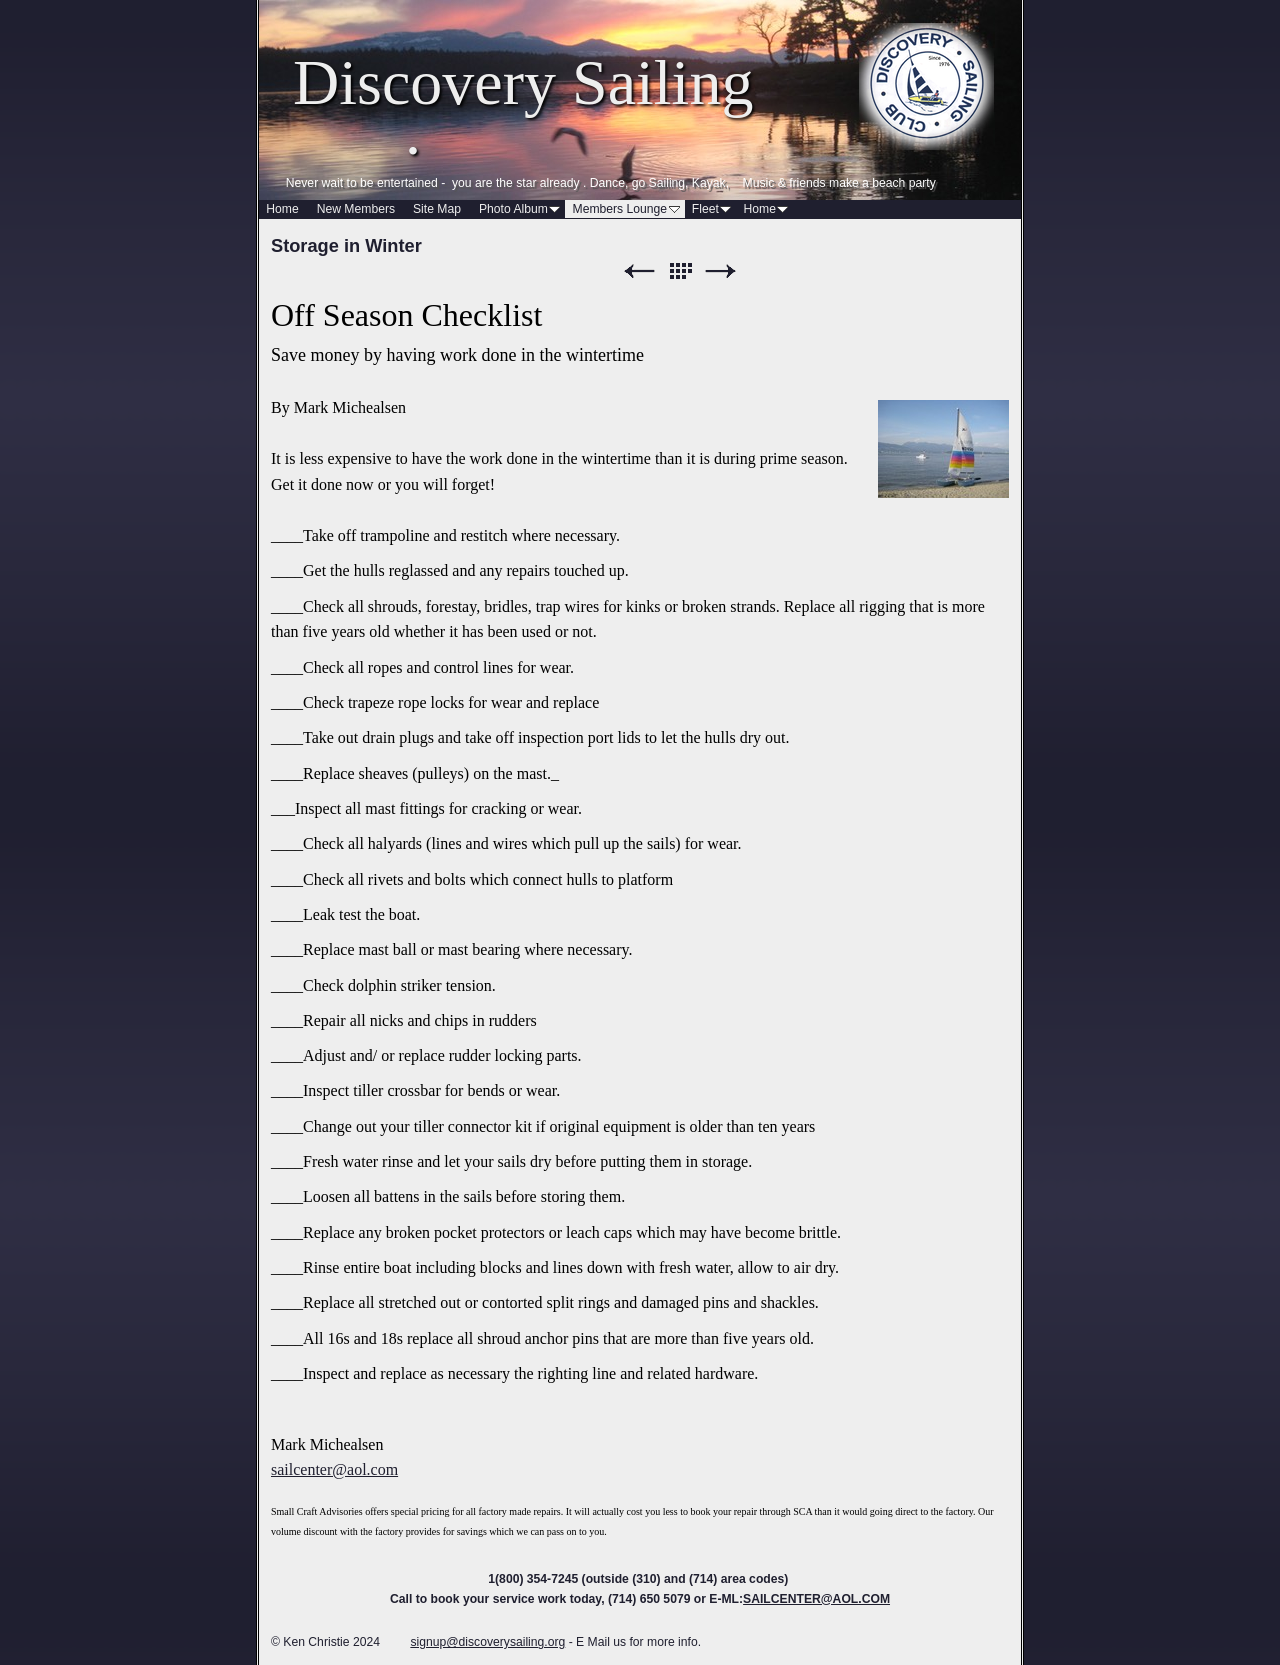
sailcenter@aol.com (334, 1469)
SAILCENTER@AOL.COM (816, 1599)
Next (721, 271)
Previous (639, 271)
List (680, 271)
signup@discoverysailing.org (487, 1642)
